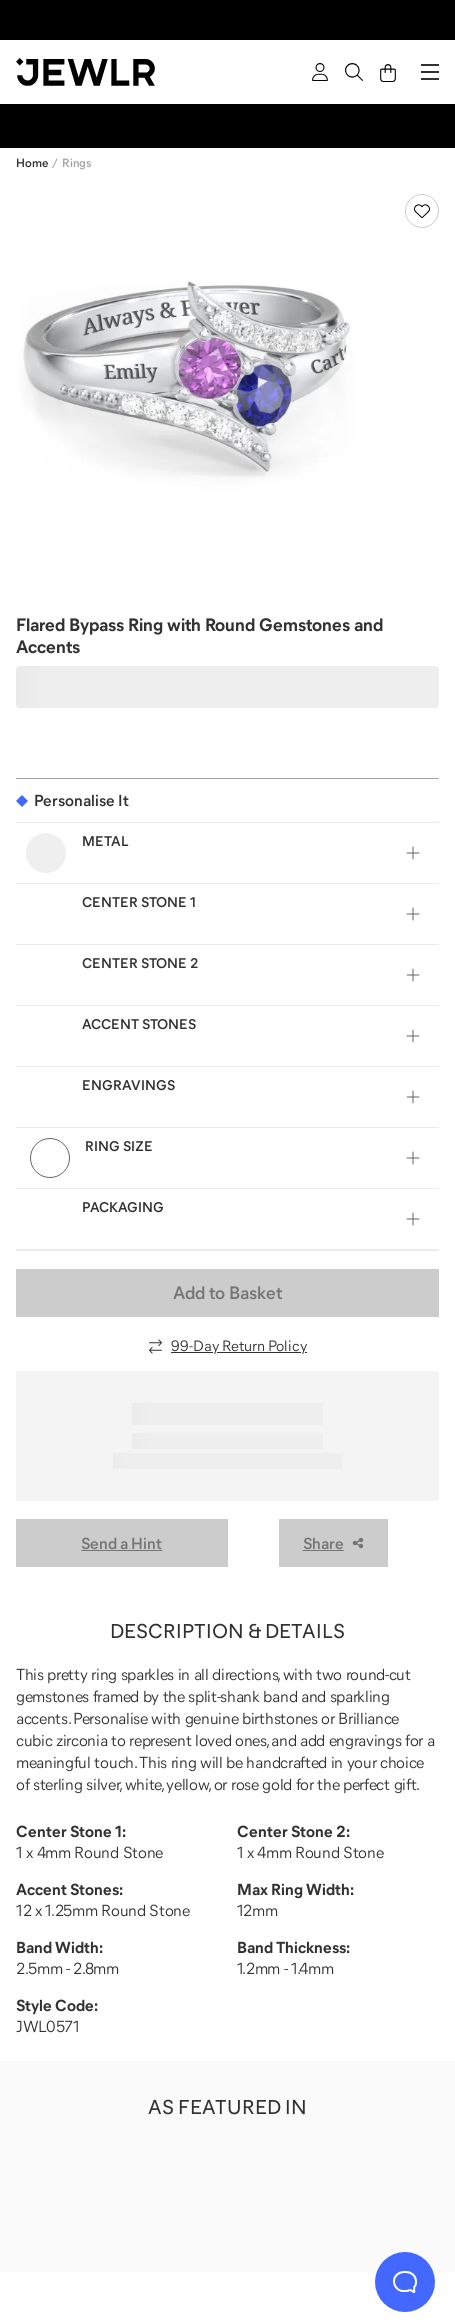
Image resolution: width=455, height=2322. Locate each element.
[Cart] (388, 72)
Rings (76, 163)
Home (32, 163)
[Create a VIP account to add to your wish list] (422, 211)
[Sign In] (320, 72)
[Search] (354, 72)
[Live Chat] (405, 2282)
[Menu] (430, 72)
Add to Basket (227, 1293)
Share (333, 1543)
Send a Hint (121, 1543)
